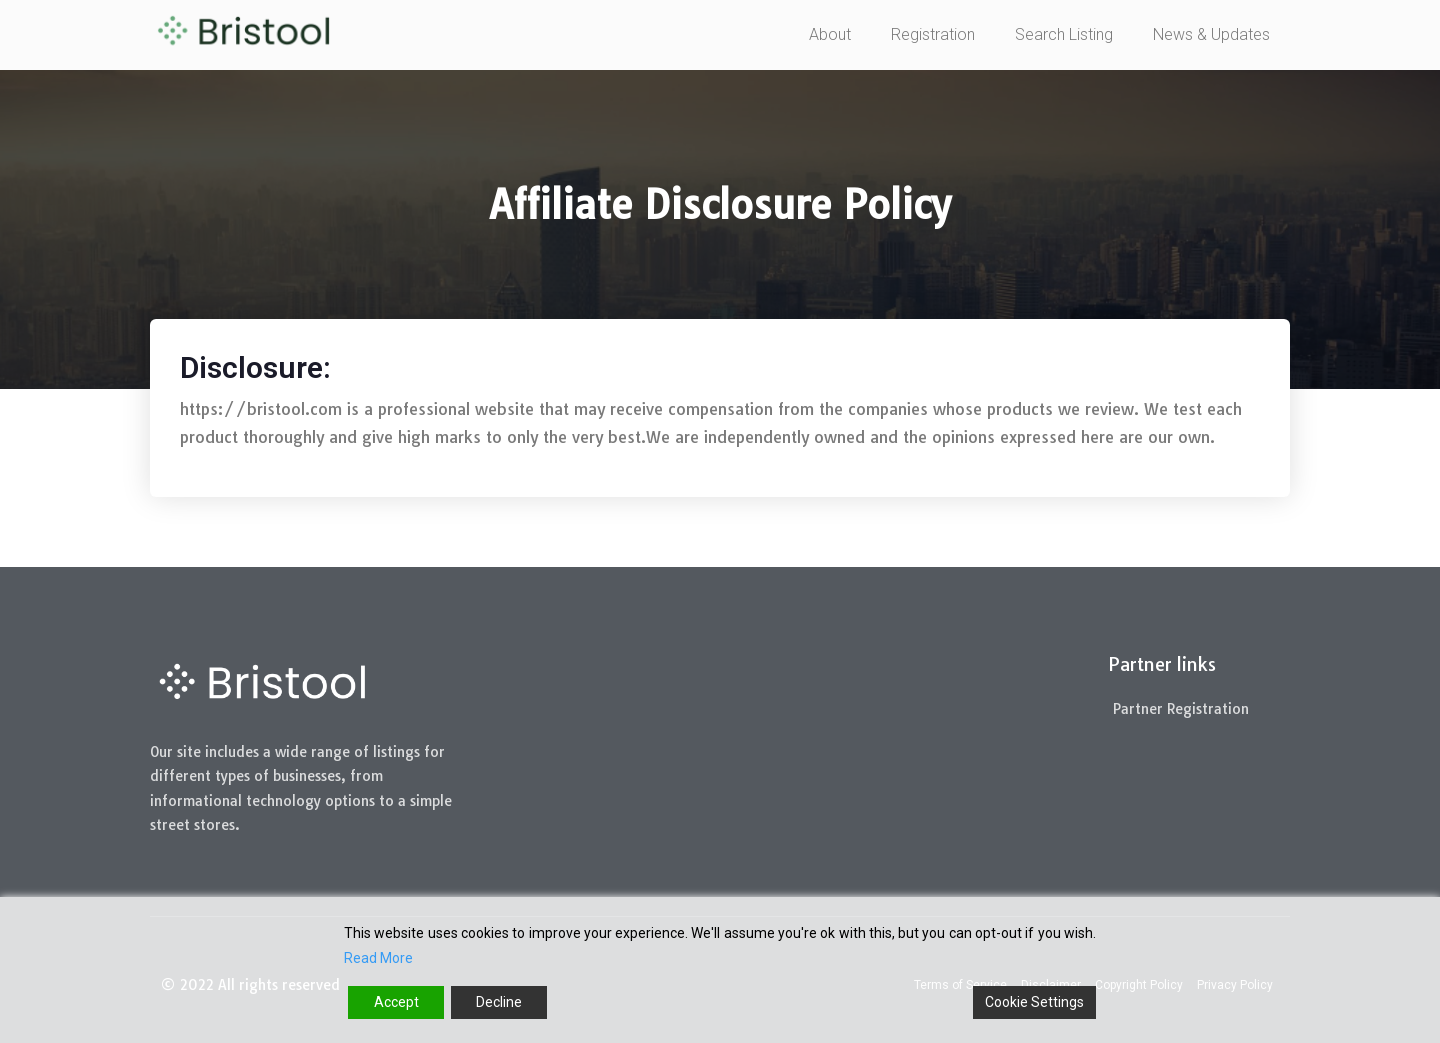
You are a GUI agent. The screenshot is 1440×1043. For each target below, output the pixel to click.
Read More (378, 958)
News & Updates (1211, 34)
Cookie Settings (1034, 1002)
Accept (396, 1002)
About (830, 34)
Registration (933, 34)
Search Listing (1064, 34)
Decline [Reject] (499, 1002)
